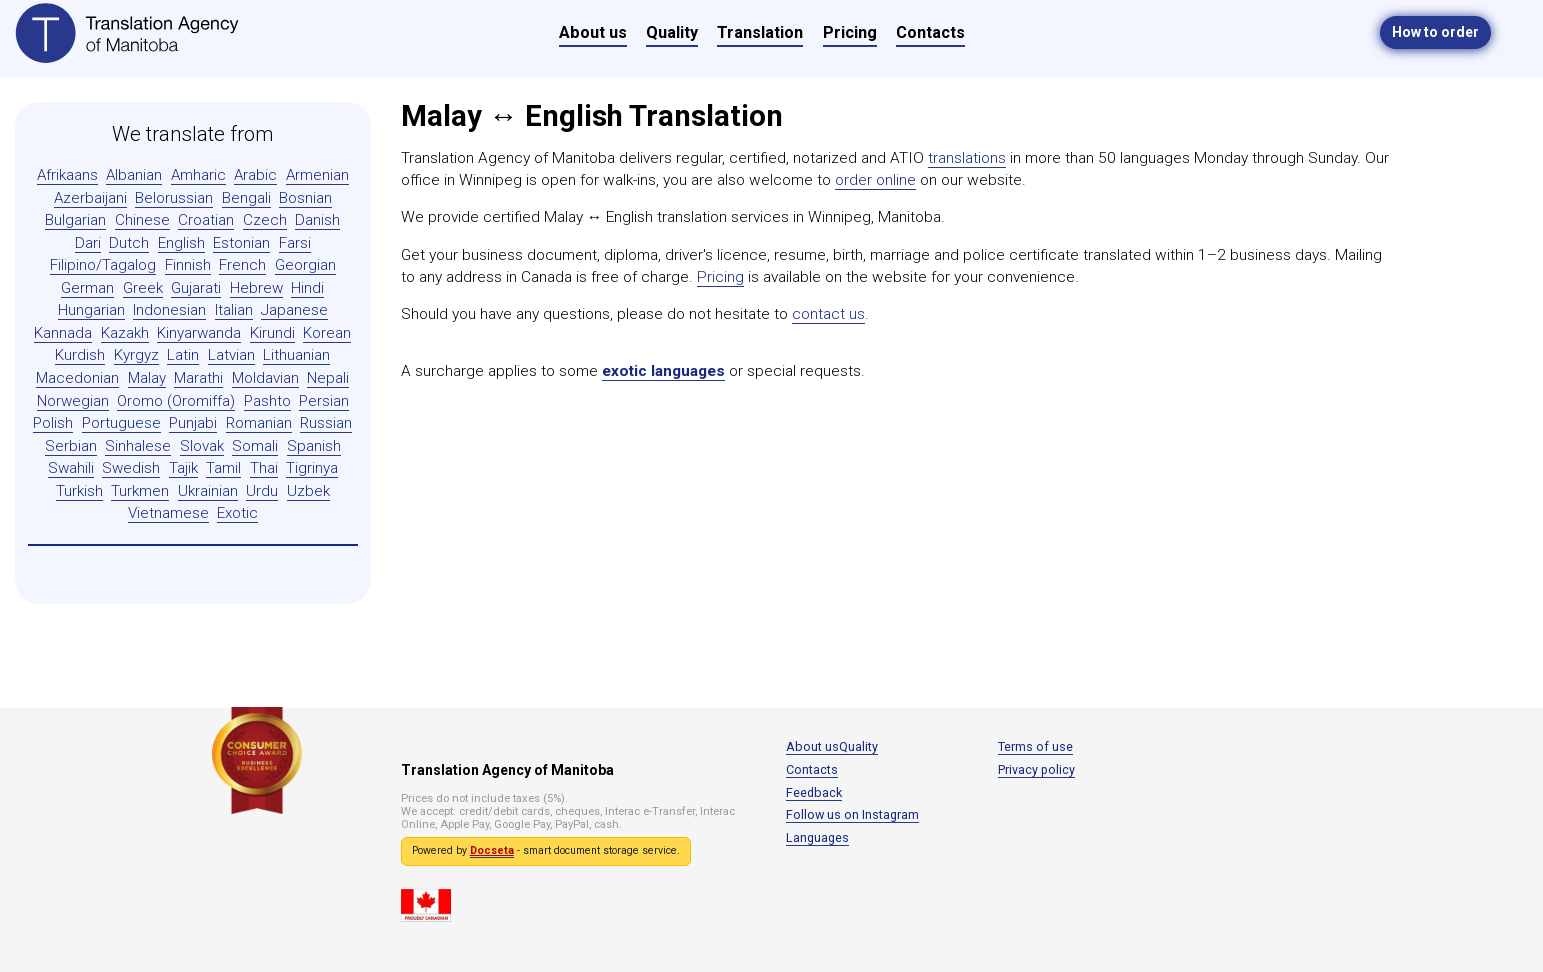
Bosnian (305, 198)
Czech (265, 220)
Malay (147, 378)
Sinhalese (138, 446)
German (87, 288)
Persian (324, 401)
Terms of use (1035, 746)
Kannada (63, 333)
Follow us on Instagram (852, 814)
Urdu (262, 491)
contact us (828, 314)
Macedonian (77, 378)
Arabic (255, 175)
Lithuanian (296, 355)
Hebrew (256, 288)
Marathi (198, 378)
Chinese (142, 220)
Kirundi (272, 333)
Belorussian (174, 198)
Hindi (307, 288)
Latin (183, 355)
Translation (760, 32)
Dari (88, 243)
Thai (264, 468)
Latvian (231, 355)
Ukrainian (208, 491)
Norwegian (73, 401)
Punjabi (193, 423)
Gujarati (196, 288)
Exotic (237, 513)
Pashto (267, 401)
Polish (53, 423)
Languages (817, 837)
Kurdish (80, 355)
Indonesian (169, 310)
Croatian (206, 220)
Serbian (71, 446)
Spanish (314, 446)
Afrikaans (67, 175)
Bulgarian (75, 220)
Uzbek (308, 491)
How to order (1435, 32)
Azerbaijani (90, 198)
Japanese (294, 310)
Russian (326, 423)
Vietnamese (168, 513)
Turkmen (140, 491)
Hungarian (91, 310)
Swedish (131, 468)
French (242, 265)
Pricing (850, 32)
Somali (255, 446)
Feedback (814, 792)
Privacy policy (1036, 769)
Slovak (202, 446)
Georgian (305, 265)
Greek (143, 288)
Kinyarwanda (199, 333)
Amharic (198, 175)
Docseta (492, 850)
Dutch (129, 243)
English (181, 243)
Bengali (246, 198)
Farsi (295, 243)
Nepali (328, 378)
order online (875, 180)
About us (593, 32)
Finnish (188, 265)
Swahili (71, 468)
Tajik (183, 468)
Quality (672, 32)
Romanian (259, 423)
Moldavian (265, 378)
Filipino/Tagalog (103, 265)
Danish (317, 220)
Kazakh (125, 333)
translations (967, 158)
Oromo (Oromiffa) (176, 401)
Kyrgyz (136, 355)
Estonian (241, 243)
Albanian (134, 175)
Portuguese (121, 423)
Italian (234, 310)
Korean (327, 333)
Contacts (930, 32)
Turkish (79, 491)
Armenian (317, 175)
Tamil (223, 468)
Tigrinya (312, 468)
